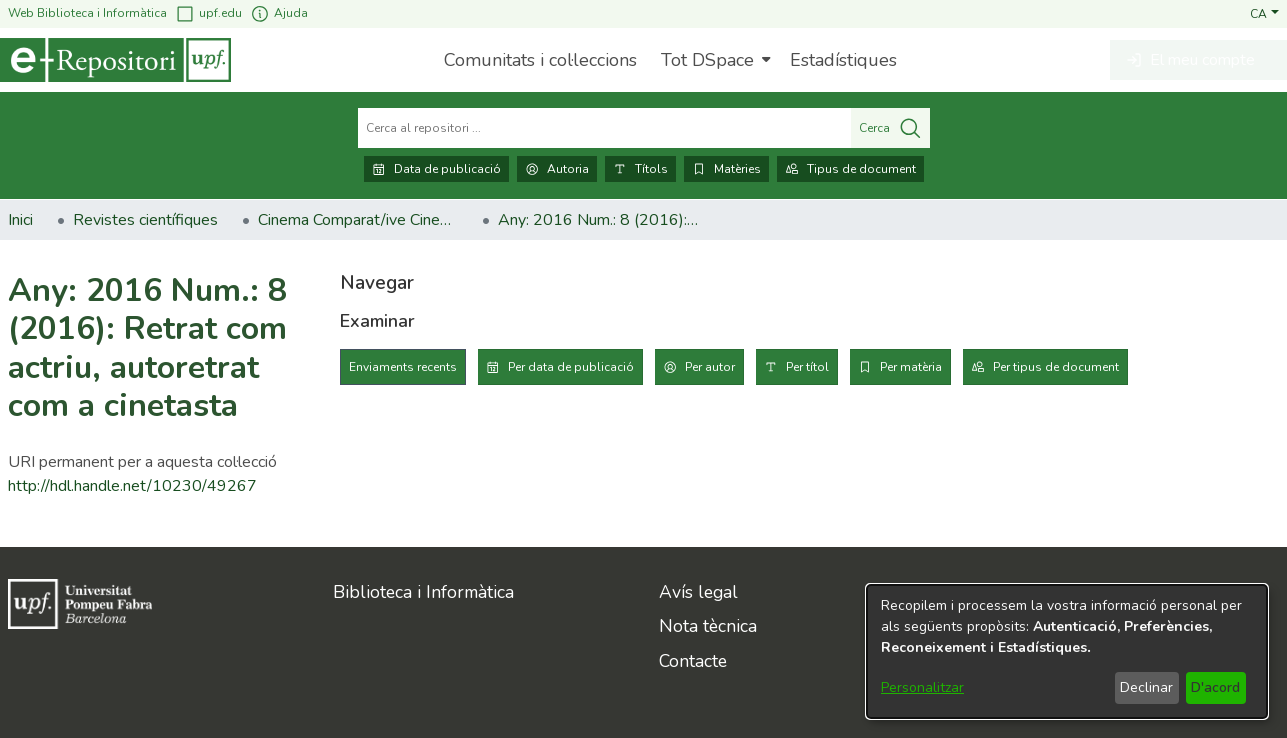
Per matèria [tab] (911, 367)
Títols (640, 169)
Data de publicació (436, 169)
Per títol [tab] (807, 367)
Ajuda (279, 13)
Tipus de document (850, 169)
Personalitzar (922, 687)
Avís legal (698, 592)
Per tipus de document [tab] (1056, 367)
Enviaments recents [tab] (403, 367)
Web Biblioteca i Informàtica (87, 13)
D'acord (1215, 687)
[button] (1264, 13)
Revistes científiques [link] (145, 220)
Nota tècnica (708, 626)
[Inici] (115, 60)
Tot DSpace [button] (707, 60)
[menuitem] (713, 60)
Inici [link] (20, 220)
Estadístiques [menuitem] (843, 60)
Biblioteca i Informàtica (423, 592)
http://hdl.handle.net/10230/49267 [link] (132, 486)
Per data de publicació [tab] (571, 367)
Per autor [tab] (710, 367)
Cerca (890, 128)
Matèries (726, 169)
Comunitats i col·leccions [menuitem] (540, 60)
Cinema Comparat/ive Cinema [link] (358, 220)
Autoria (557, 169)
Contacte (693, 661)
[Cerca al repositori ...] (604, 128)
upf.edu (208, 13)
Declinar (1146, 687)
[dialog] (1067, 651)
